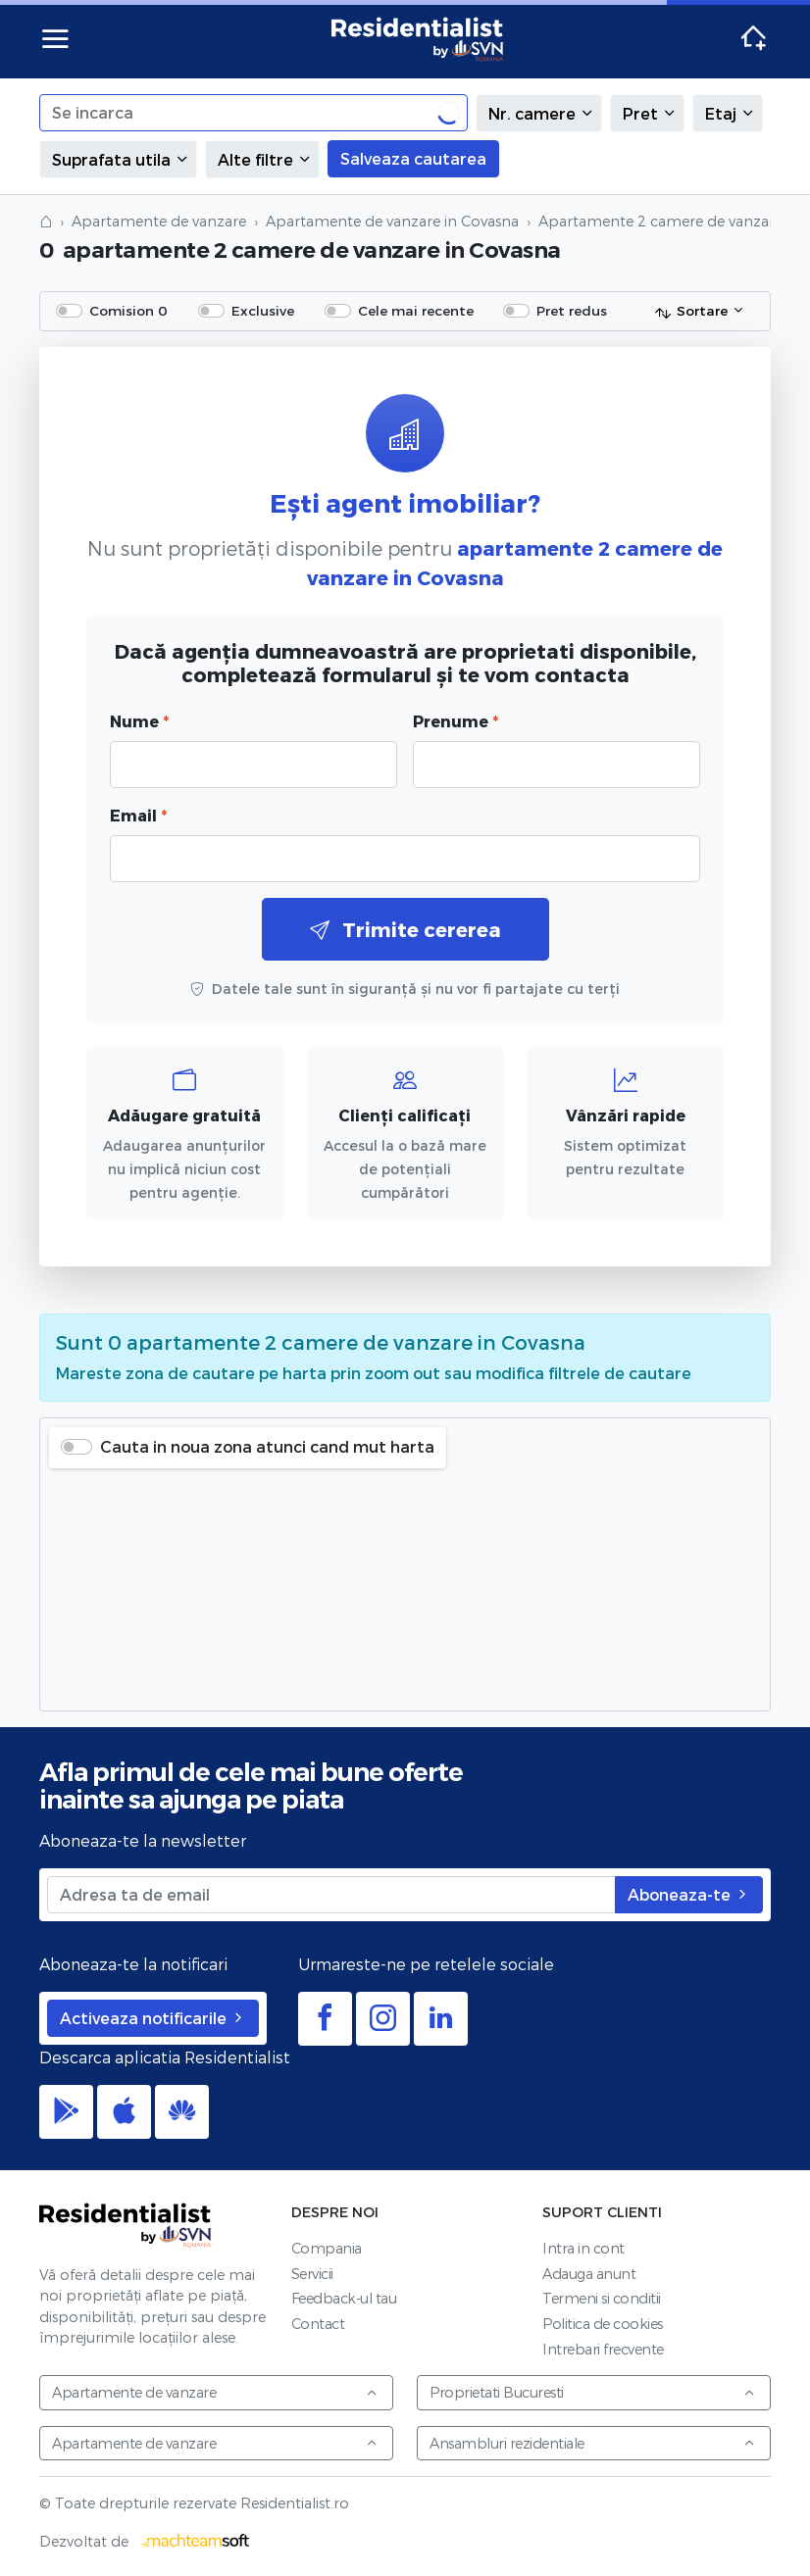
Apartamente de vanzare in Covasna (392, 221)
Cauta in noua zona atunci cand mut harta (267, 1446)
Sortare (691, 312)
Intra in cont (583, 2248)
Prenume (455, 721)
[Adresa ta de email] (331, 1894)
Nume (139, 721)
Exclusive (262, 310)
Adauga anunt (588, 2273)
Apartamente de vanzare (159, 221)
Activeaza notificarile (153, 2017)
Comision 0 (128, 310)
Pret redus (571, 310)
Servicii (312, 2273)
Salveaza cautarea (413, 158)
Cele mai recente (416, 310)
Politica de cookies (602, 2323)
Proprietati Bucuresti (593, 2392)
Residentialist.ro (417, 39)
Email (138, 815)
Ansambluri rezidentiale (593, 2443)
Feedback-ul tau (344, 2298)
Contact (318, 2323)
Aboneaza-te (689, 1894)
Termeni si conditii (601, 2298)
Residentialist (125, 2225)
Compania (326, 2248)
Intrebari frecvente (603, 2349)
